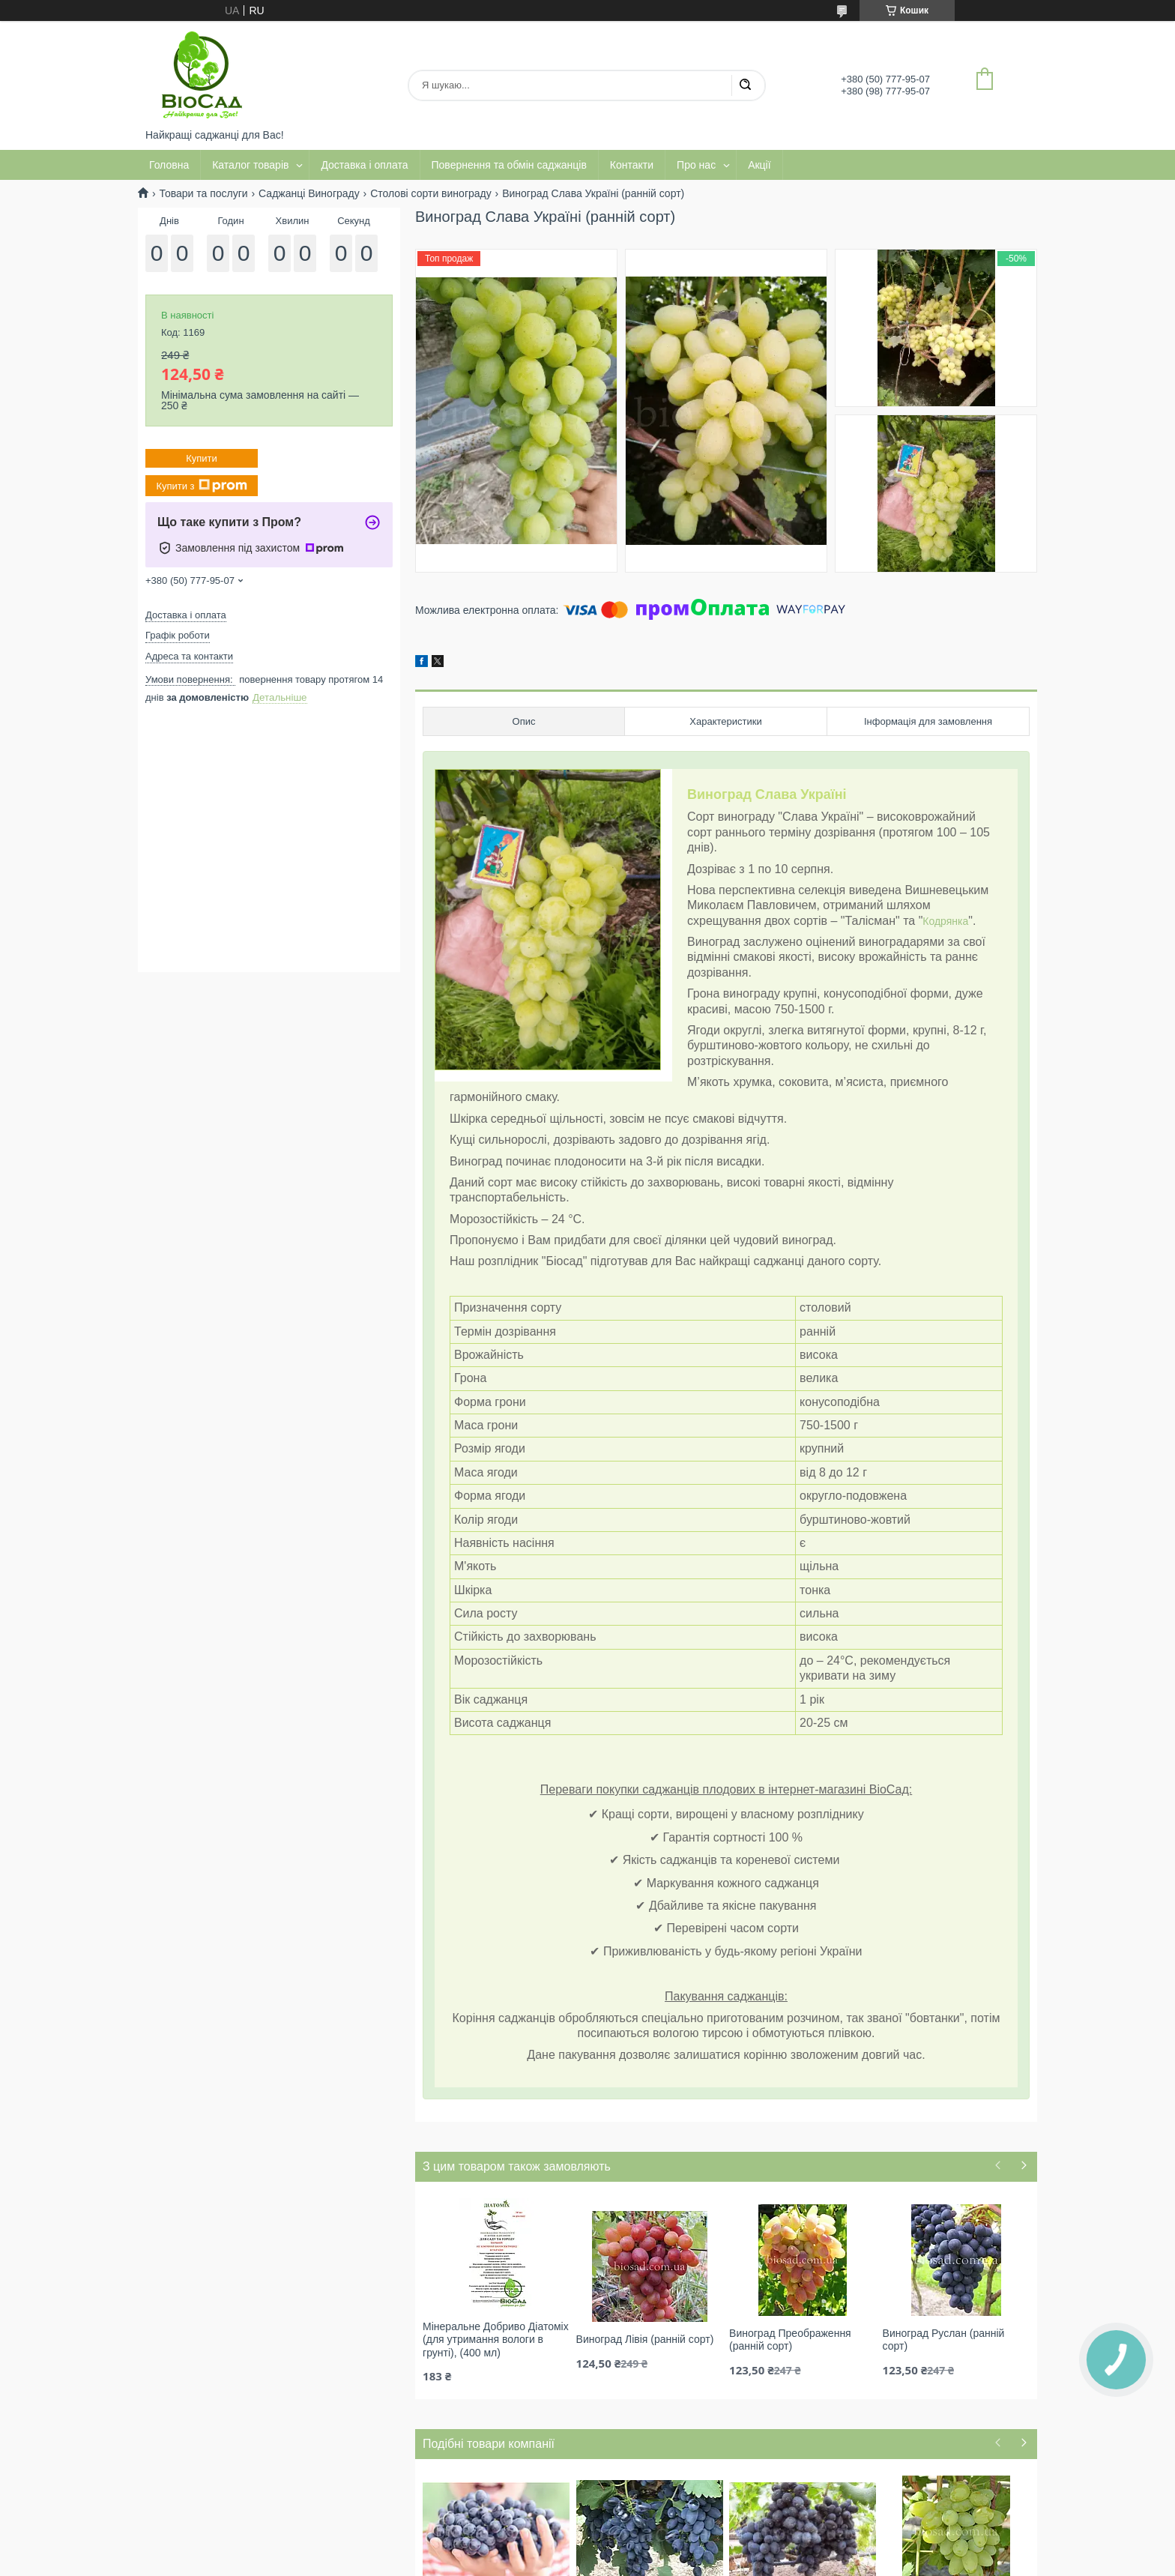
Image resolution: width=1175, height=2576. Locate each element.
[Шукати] (744, 85)
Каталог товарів (250, 165)
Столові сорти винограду (431, 193)
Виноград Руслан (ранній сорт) (944, 2340)
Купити (201, 458)
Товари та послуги (203, 193)
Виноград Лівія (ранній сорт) (645, 2339)
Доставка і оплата (364, 165)
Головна (169, 165)
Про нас (696, 165)
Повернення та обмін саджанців (509, 165)
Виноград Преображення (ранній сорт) (790, 2340)
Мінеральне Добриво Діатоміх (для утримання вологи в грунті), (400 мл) (496, 2339)
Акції (759, 165)
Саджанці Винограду (309, 193)
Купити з (201, 485)
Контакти (631, 165)
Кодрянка (945, 921)
